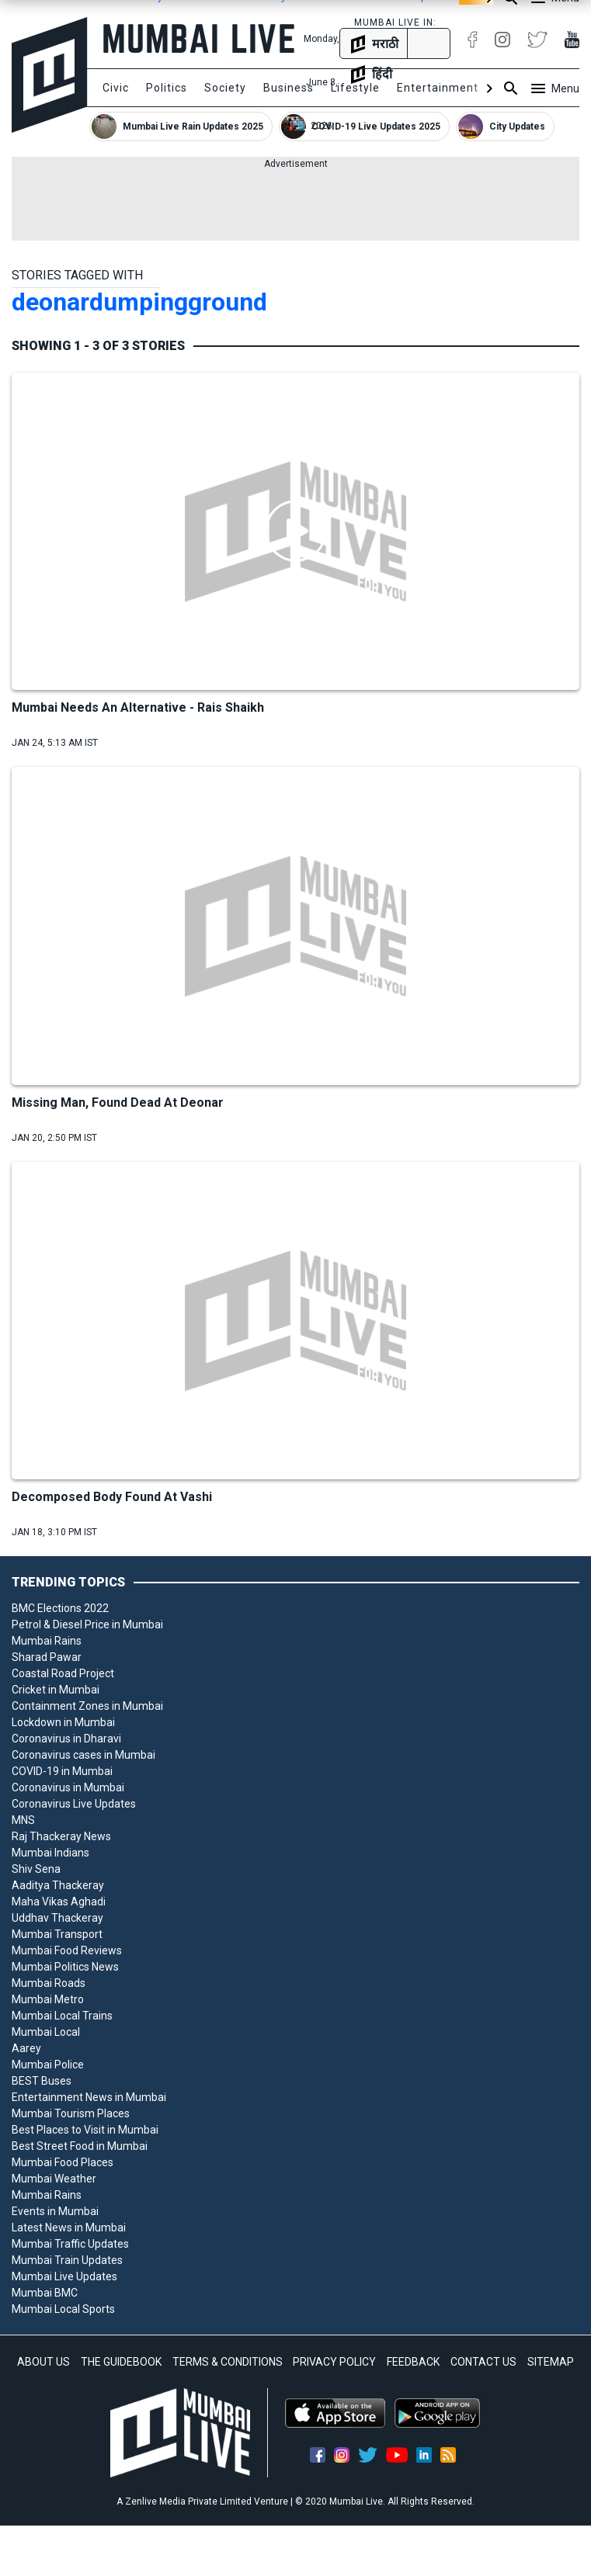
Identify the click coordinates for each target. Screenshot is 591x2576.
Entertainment (437, 87)
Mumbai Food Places (62, 2162)
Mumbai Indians (50, 1852)
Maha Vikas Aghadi (59, 1901)
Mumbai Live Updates (64, 2276)
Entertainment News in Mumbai (89, 2097)
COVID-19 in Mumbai (62, 1771)
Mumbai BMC (45, 2293)
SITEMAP (550, 2362)
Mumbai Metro (48, 1999)
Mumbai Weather (54, 2178)
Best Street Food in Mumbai (80, 2146)
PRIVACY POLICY (334, 2362)
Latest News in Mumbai (69, 2227)
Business (288, 87)
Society (225, 87)
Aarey (26, 2048)
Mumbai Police (48, 2064)
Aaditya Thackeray (58, 1885)
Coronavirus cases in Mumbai (83, 1755)
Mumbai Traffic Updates (70, 2244)
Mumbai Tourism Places (71, 2113)
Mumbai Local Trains (62, 2015)
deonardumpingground (139, 302)
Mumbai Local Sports (63, 2309)
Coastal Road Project (63, 1673)
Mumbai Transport (57, 1934)
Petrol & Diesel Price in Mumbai (87, 1624)
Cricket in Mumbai (55, 1689)
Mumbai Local (46, 2032)
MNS (23, 1820)
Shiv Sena (36, 1869)
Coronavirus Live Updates (74, 1804)
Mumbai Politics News (65, 1967)
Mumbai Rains (47, 1641)
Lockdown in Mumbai (63, 1722)
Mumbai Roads (48, 1983)
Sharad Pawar (47, 1657)
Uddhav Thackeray (57, 1918)
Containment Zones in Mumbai (87, 1706)
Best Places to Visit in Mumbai (85, 2130)
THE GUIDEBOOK (121, 2362)
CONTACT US (483, 2362)
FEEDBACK (413, 2362)
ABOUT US (43, 2362)
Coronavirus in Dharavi (66, 1738)
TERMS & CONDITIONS (227, 2362)
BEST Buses (41, 2081)
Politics (166, 87)
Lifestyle (355, 87)
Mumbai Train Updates (67, 2260)
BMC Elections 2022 (60, 1608)
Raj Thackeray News (61, 1836)
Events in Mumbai (55, 2211)
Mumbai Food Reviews (67, 1950)
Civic (116, 87)
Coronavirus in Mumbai (68, 1787)
